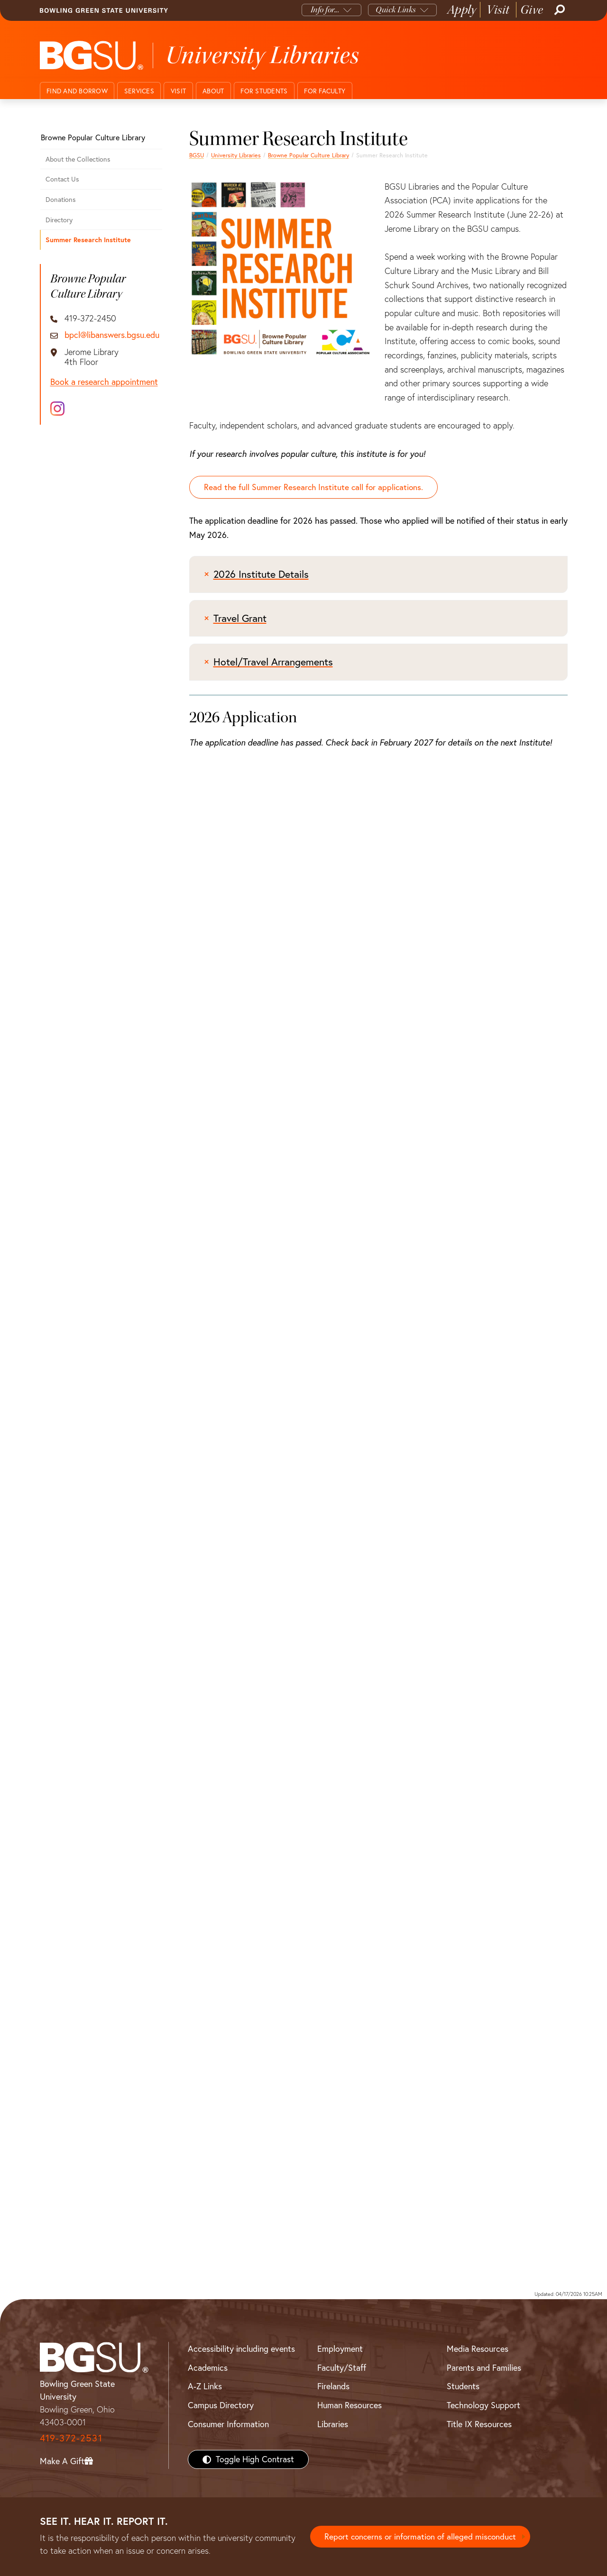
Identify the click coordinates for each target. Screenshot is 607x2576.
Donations (61, 199)
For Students (263, 91)
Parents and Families (484, 2367)
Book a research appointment (104, 382)
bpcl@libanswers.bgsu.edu (111, 335)
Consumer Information (228, 2424)
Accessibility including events (241, 2349)
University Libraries (236, 155)
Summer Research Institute (88, 239)
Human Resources (349, 2405)
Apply (462, 10)
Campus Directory (221, 2405)
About (213, 91)
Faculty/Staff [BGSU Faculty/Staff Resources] (341, 2367)
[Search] (559, 10)
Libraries (332, 2424)
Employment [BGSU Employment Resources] (340, 2349)
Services (139, 91)
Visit (498, 10)
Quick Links (396, 9)
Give (531, 10)
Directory (59, 220)
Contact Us (62, 179)
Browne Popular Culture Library (308, 155)
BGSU (196, 155)
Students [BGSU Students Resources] (463, 2386)
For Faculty (324, 91)
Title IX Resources (479, 2424)
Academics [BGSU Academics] (208, 2367)
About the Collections (78, 159)
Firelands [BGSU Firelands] (333, 2386)
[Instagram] (57, 408)
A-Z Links (205, 2386)
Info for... (325, 9)
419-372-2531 (71, 2438)
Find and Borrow (77, 91)
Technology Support (483, 2405)
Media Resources (477, 2349)
